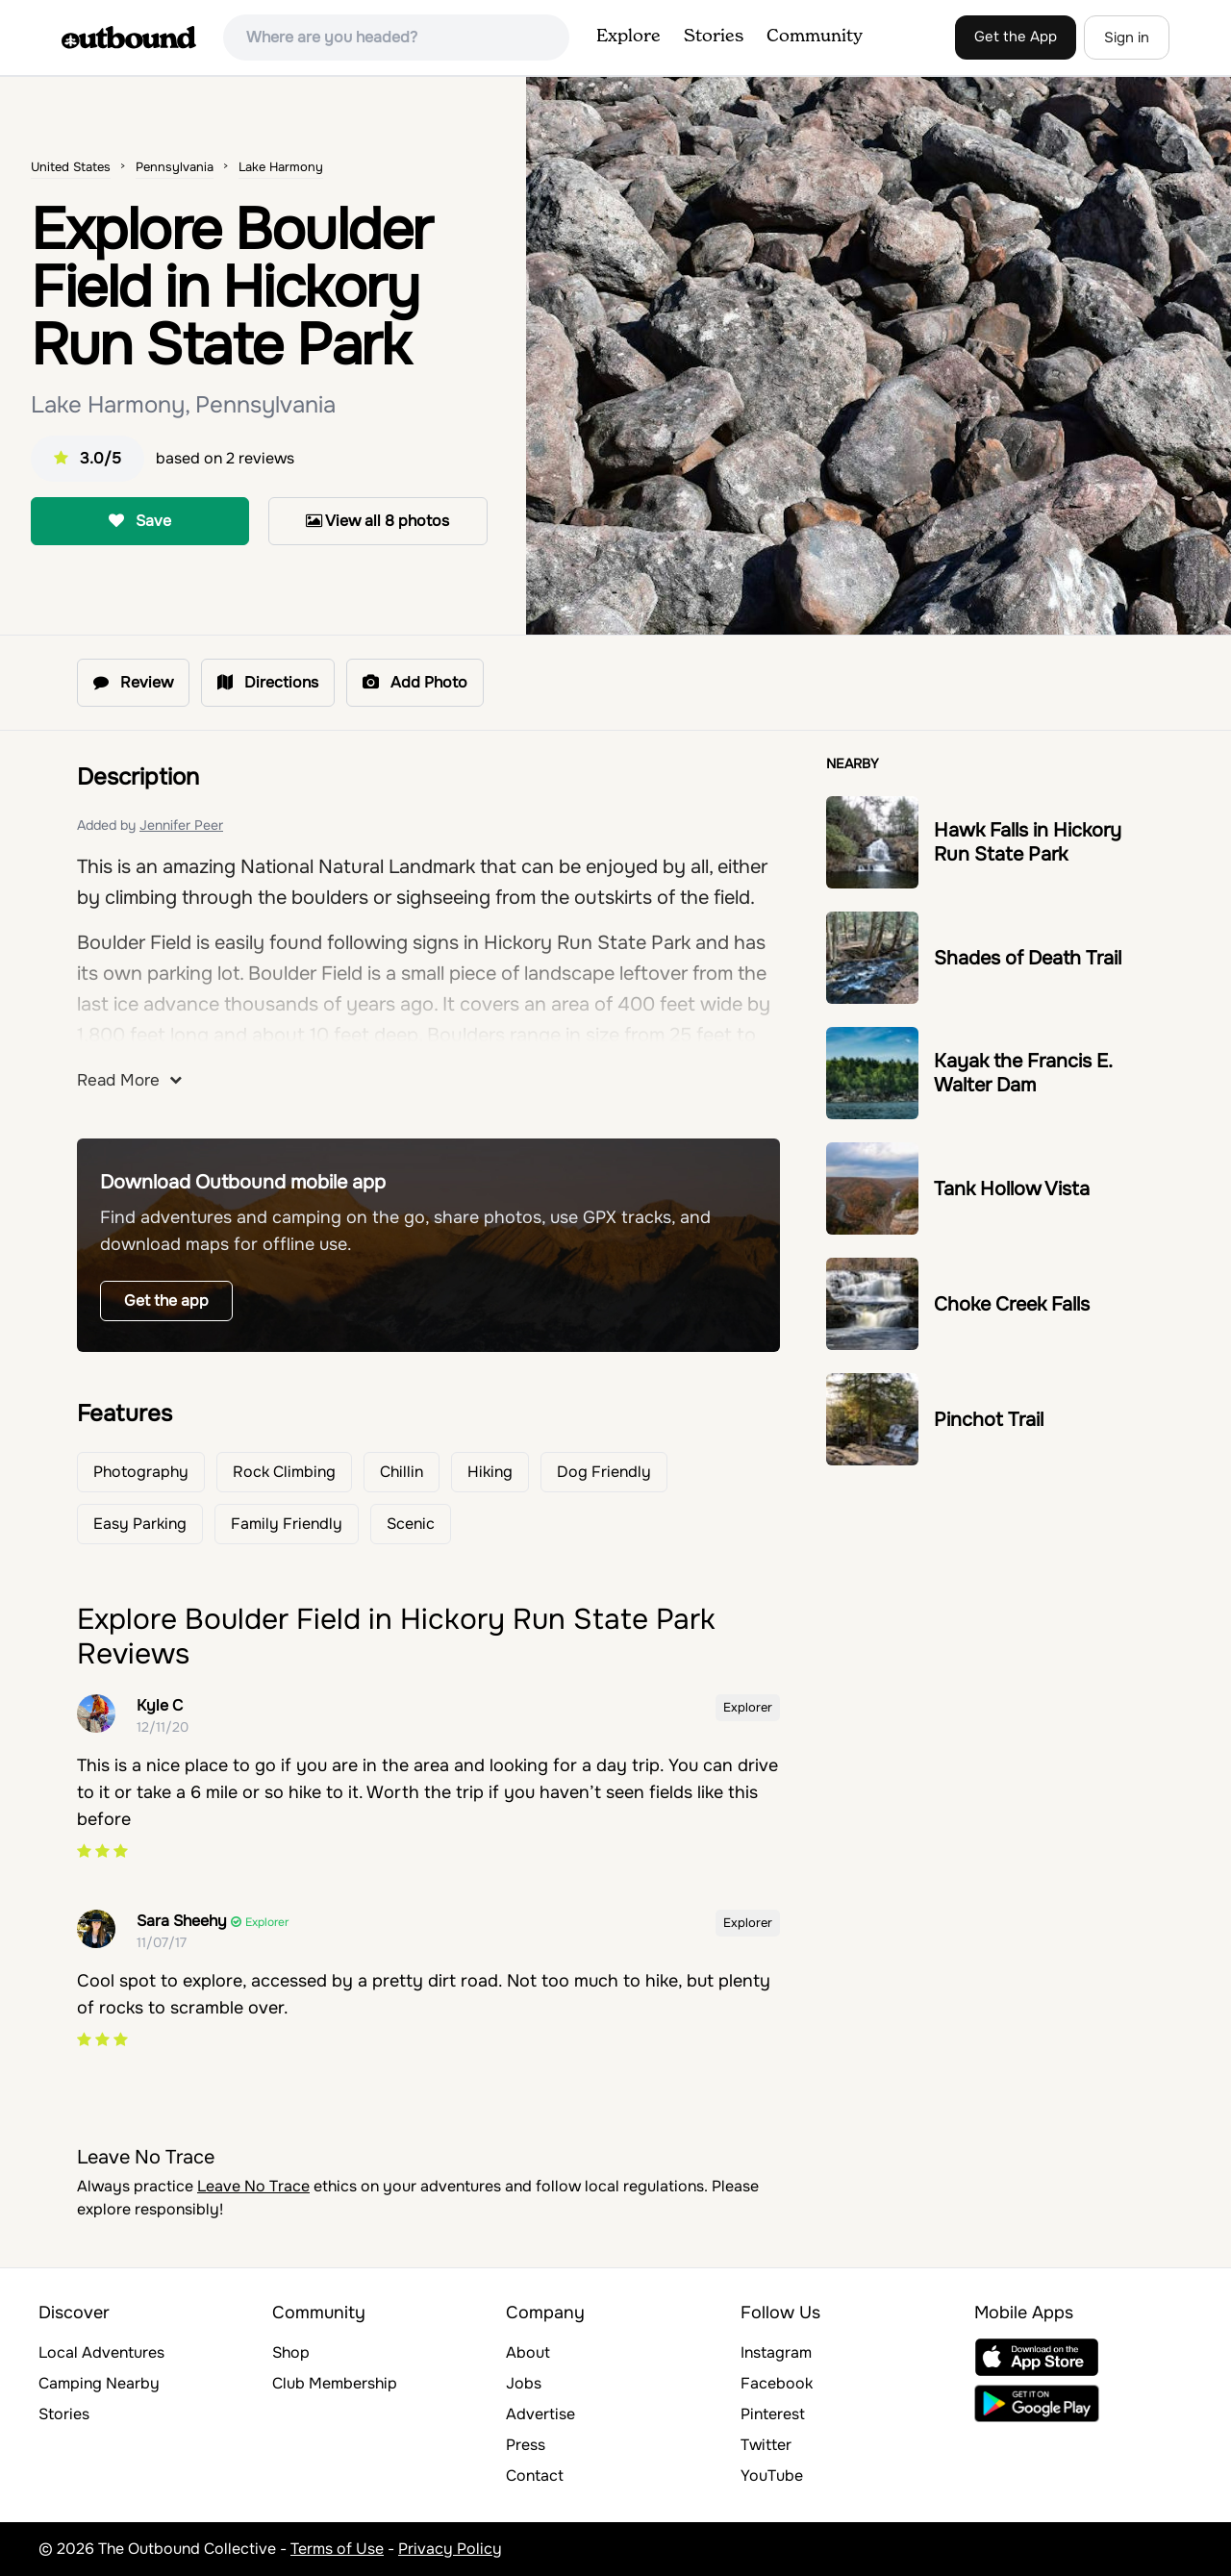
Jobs (523, 2383)
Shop (291, 2352)
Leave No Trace (253, 2186)
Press (525, 2445)
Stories (713, 36)
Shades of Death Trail (1027, 958)
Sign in (1126, 37)
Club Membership (334, 2383)
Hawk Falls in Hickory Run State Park (1027, 842)
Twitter (766, 2445)
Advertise (540, 2414)
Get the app (166, 1300)
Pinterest (773, 2414)
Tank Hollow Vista (1012, 1189)
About (528, 2352)
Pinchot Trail (988, 1420)
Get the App (1015, 36)
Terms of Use (337, 2548)
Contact (535, 2475)
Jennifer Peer (181, 825)
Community (814, 36)
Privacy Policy (450, 2548)
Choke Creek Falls (1012, 1304)
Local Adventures (101, 2352)
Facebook (777, 2383)
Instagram (776, 2352)
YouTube (772, 2475)
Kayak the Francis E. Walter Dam (1023, 1073)
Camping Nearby (99, 2383)
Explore (628, 36)
